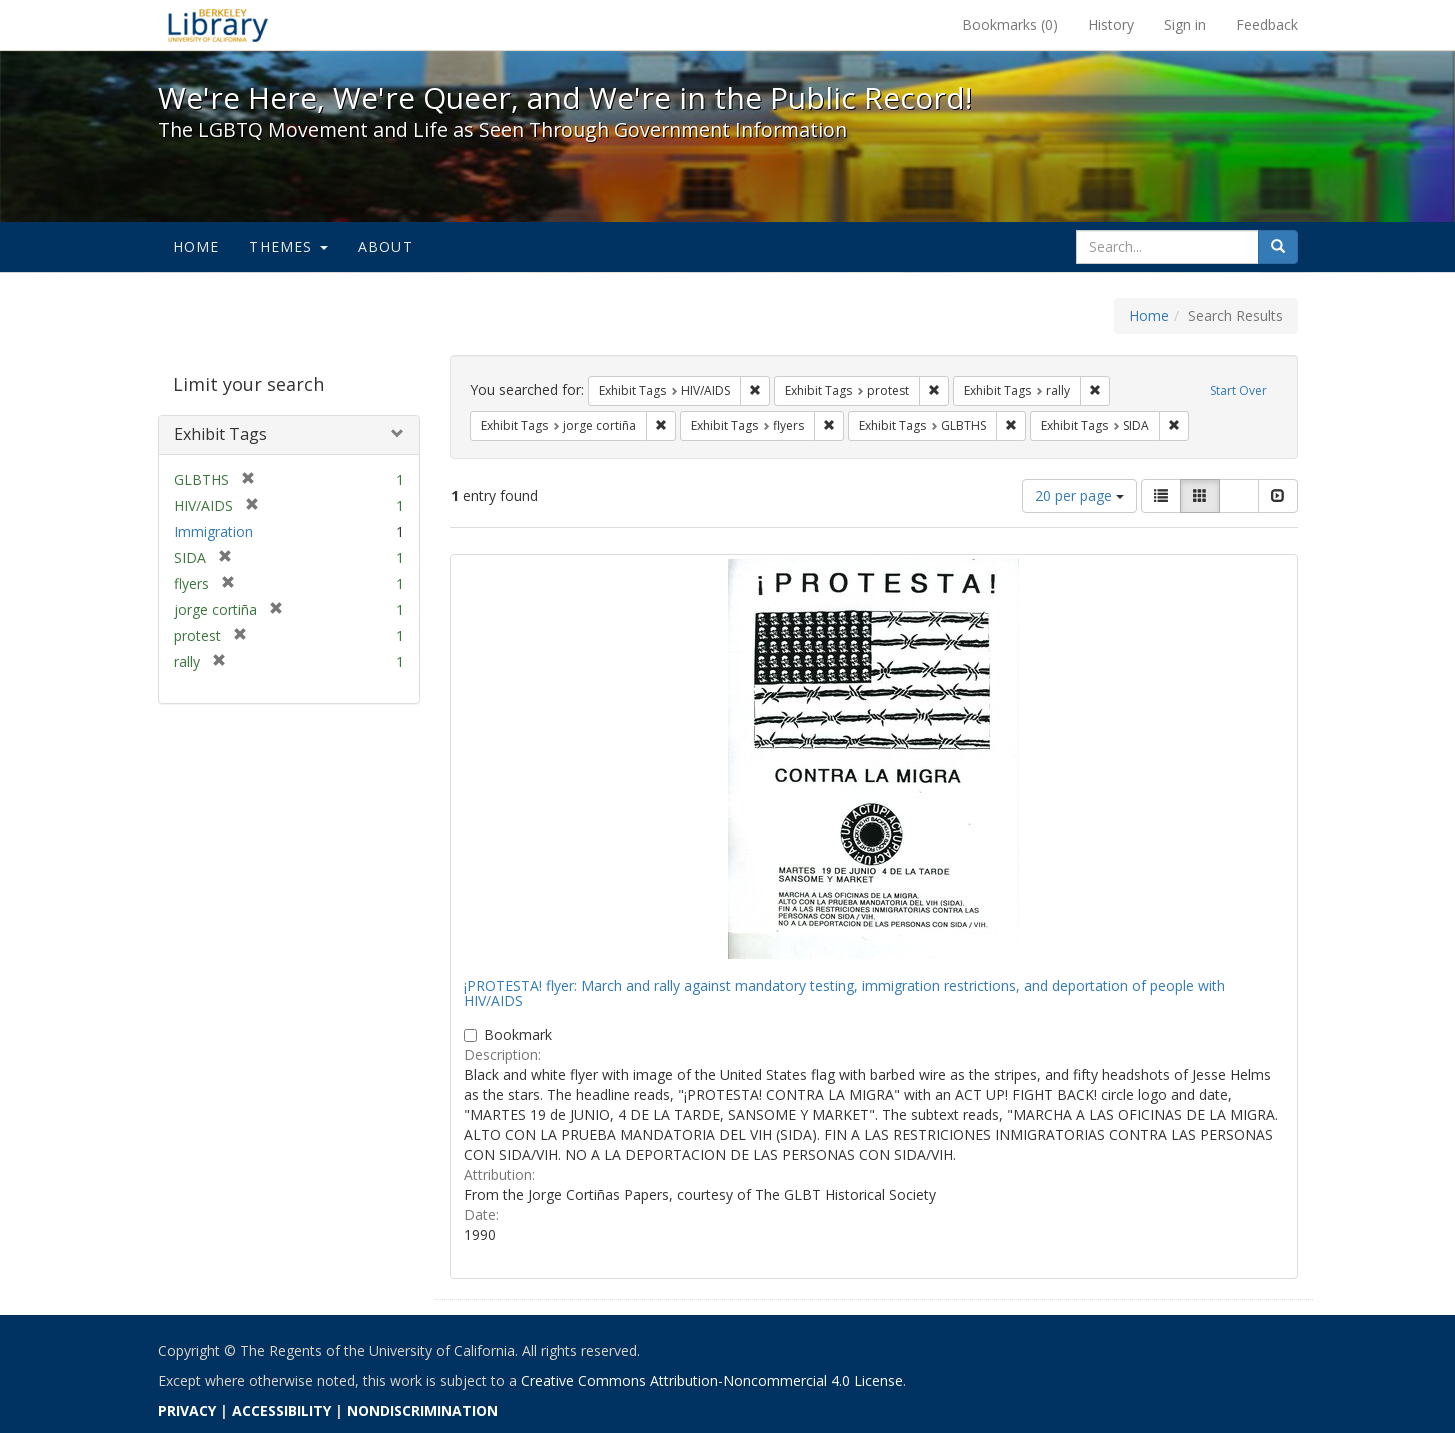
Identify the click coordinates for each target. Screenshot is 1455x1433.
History (1111, 24)
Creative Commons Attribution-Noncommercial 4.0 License (712, 1380)
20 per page (1079, 495)
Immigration (213, 531)
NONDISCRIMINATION (422, 1410)
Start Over (1238, 390)
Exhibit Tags (220, 434)
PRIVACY (187, 1410)
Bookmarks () (1010, 24)
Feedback (1267, 24)
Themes (288, 246)
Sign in (1185, 24)
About (385, 246)
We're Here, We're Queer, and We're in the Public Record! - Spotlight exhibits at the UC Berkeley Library (218, 25)
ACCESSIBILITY (281, 1410)
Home (196, 246)
